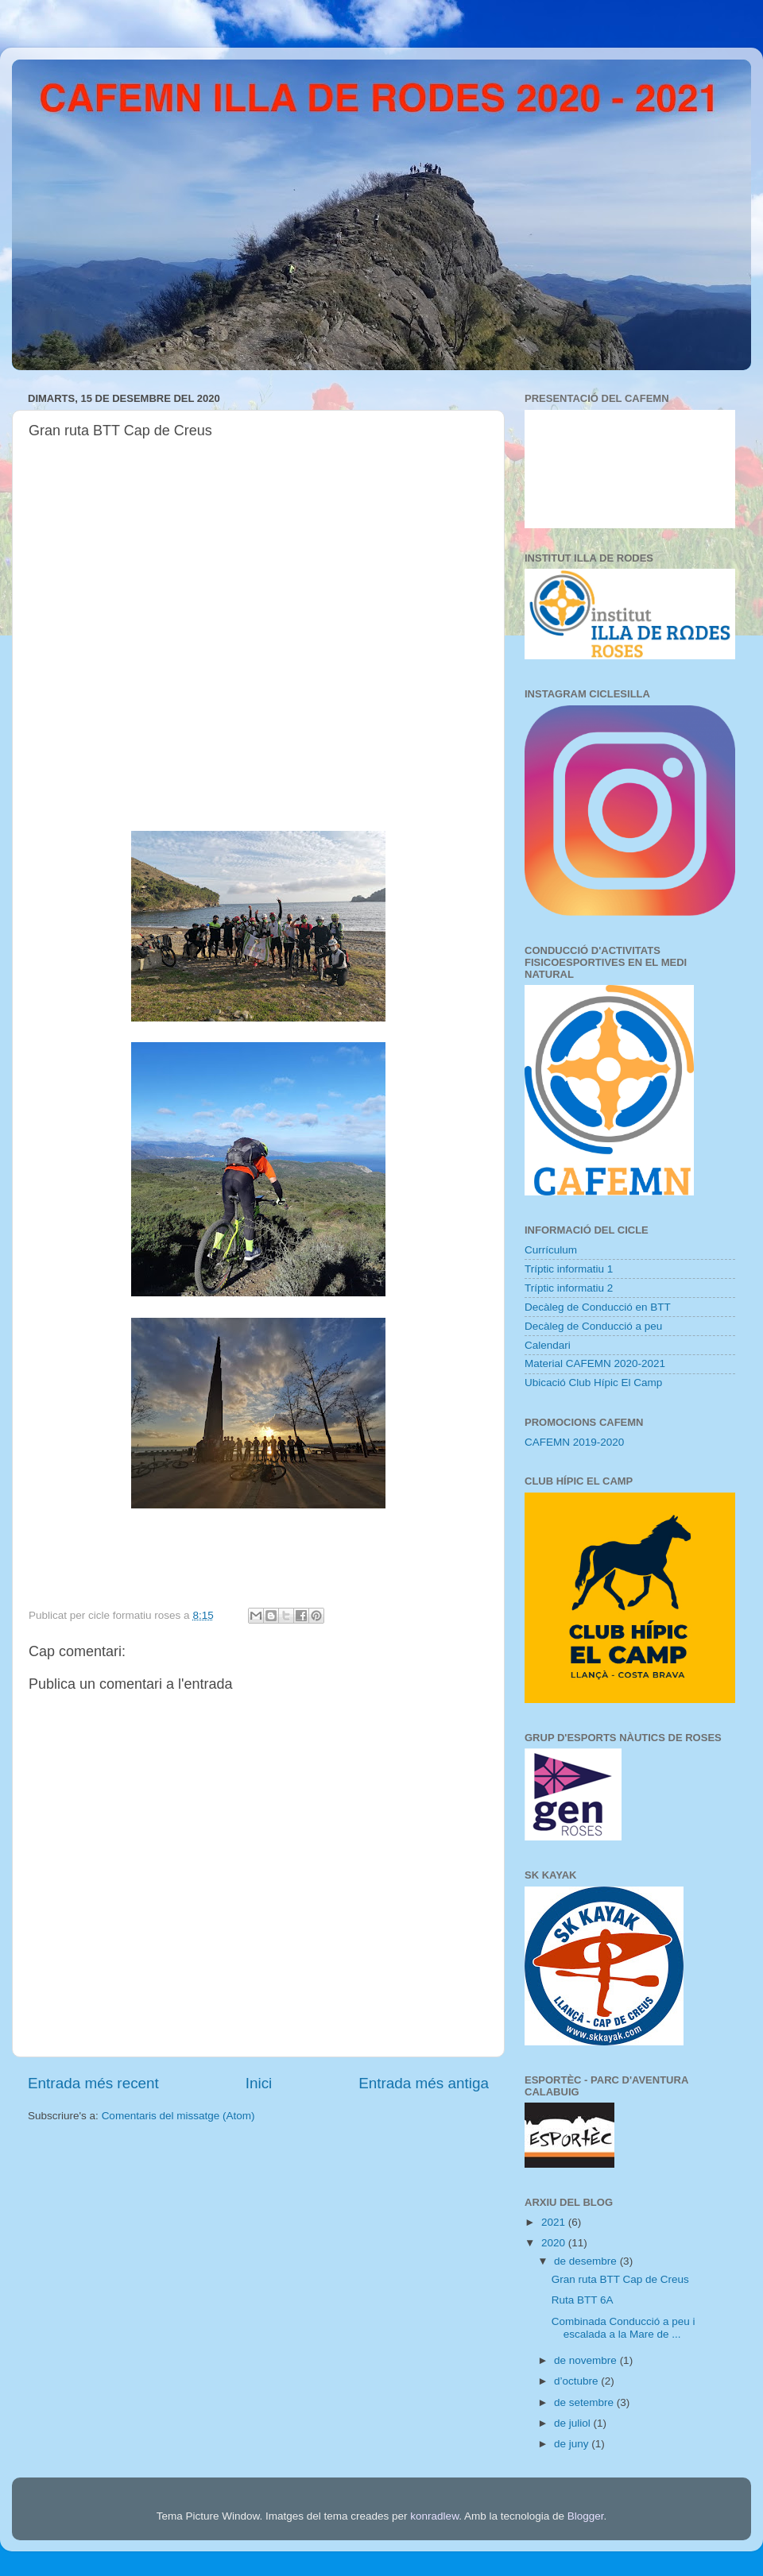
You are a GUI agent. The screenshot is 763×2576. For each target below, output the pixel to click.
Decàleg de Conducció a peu (593, 1326)
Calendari (548, 1345)
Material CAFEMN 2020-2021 (595, 1363)
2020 (554, 2243)
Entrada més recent (93, 2083)
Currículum (551, 1250)
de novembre (587, 2360)
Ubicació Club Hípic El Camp (593, 1382)
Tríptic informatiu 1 (569, 1269)
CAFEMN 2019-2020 (574, 1442)
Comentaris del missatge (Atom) (178, 2116)
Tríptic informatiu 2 (569, 1288)
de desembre (587, 2261)
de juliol (574, 2423)
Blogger (585, 2516)
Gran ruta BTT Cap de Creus (620, 2279)
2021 (554, 2222)
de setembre (585, 2402)
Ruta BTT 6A (583, 2300)
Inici (259, 2083)
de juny (572, 2444)
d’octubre (577, 2381)
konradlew (434, 2516)
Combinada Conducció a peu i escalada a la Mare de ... (623, 2327)
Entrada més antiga (423, 2083)
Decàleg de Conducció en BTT (598, 1307)
